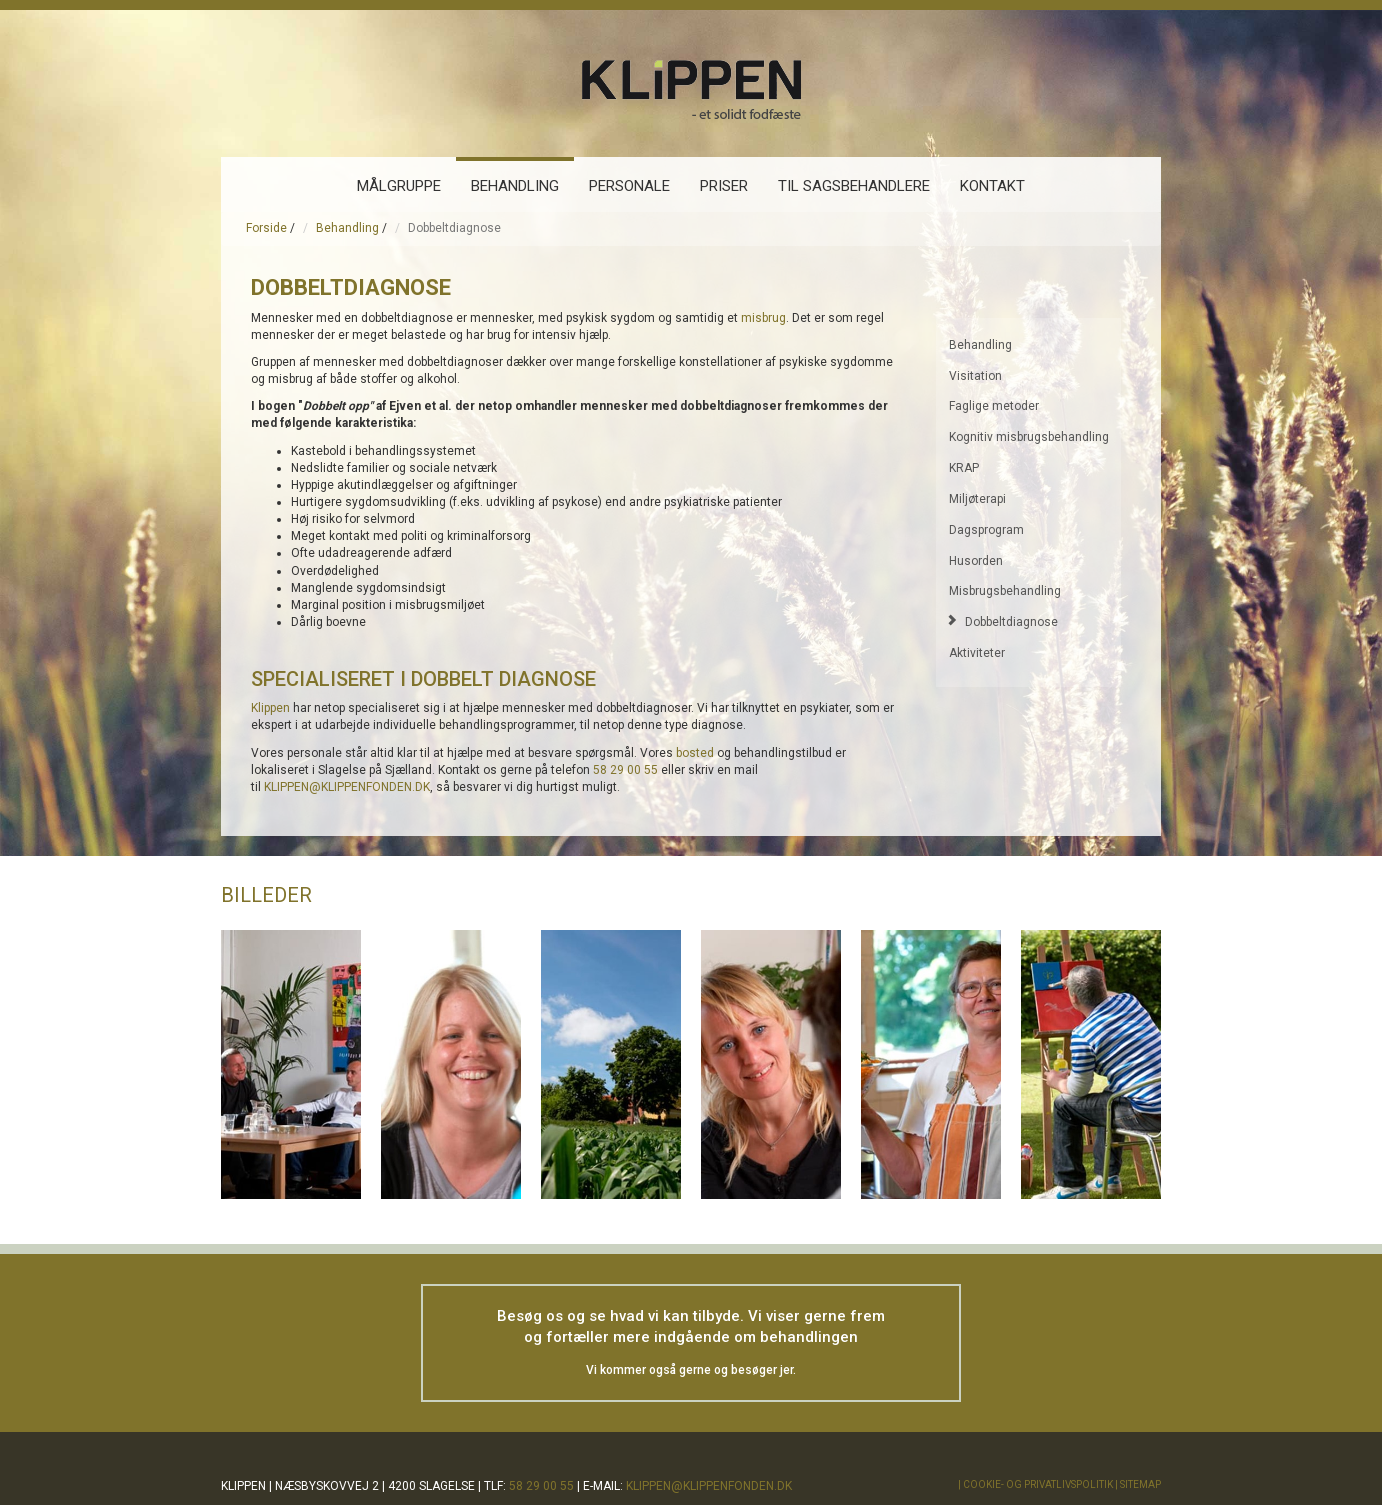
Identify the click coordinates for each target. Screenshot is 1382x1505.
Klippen (270, 708)
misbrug (763, 318)
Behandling (347, 228)
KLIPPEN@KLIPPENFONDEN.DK (347, 787)
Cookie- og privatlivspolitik (1038, 1484)
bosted (695, 753)
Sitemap (1140, 1484)
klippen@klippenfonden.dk (709, 1486)
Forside (266, 228)
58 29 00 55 (625, 770)
